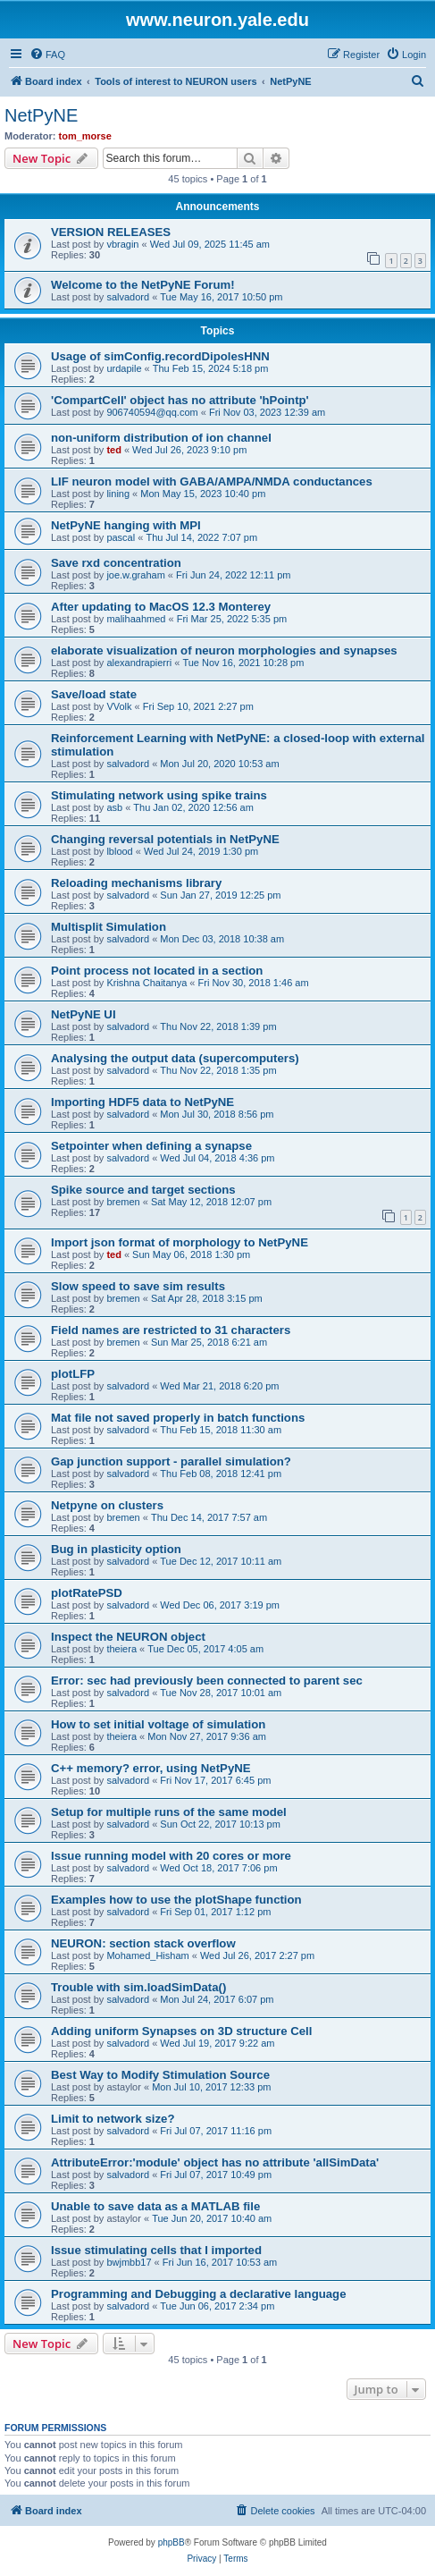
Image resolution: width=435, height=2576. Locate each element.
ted (113, 449)
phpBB (171, 2542)
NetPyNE (41, 115)
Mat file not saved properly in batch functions (178, 1417)
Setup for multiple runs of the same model (169, 1812)
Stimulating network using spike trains (159, 795)
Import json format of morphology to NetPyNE (179, 1242)
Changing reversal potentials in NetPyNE (165, 839)
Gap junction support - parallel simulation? (171, 1461)
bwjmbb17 (128, 2262)
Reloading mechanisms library (136, 883)
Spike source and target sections (143, 1189)
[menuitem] (47, 54)
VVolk (118, 706)
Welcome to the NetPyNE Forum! (143, 284)
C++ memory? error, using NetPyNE (151, 1768)
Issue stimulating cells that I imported (156, 2250)
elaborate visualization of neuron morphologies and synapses (224, 650)
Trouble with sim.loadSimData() (138, 1987)
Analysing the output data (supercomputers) (175, 1058)
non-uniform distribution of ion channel (161, 437)
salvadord (127, 296)
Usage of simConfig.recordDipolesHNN (160, 356)
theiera (121, 1648)
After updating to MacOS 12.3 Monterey (161, 606)
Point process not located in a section (157, 970)
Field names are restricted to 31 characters (170, 1330)
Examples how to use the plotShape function (176, 1899)
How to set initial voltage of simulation (158, 1724)
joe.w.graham (135, 575)
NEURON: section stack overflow (143, 1943)
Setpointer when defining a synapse (151, 1146)
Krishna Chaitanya (146, 982)
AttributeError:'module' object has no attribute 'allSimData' (215, 2162)
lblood (119, 851)
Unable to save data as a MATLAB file (155, 2206)
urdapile (123, 368)
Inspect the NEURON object (128, 1636)
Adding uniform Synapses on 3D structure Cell (181, 2031)
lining (118, 493)
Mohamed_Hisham (147, 1955)
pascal (120, 537)
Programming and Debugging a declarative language (199, 2294)
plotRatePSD (86, 1593)
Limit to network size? (112, 2118)
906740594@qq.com (151, 412)
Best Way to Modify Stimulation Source (160, 2075)
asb (114, 807)
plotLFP (73, 1374)
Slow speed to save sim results (138, 1286)
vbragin (122, 244)
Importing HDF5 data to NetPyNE (142, 1102)
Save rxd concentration (116, 563)
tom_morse (85, 136)
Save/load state (94, 694)
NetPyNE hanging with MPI (126, 525)
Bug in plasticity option (116, 1549)
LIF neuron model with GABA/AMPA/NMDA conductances (211, 481)
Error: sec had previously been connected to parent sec (207, 1680)
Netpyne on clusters (107, 1505)
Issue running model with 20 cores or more (171, 1855)
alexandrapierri (138, 662)
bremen (122, 1201)
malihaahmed (135, 618)
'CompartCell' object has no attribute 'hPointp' (180, 400)
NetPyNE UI (83, 1014)
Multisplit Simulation (108, 926)
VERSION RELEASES (111, 232)
